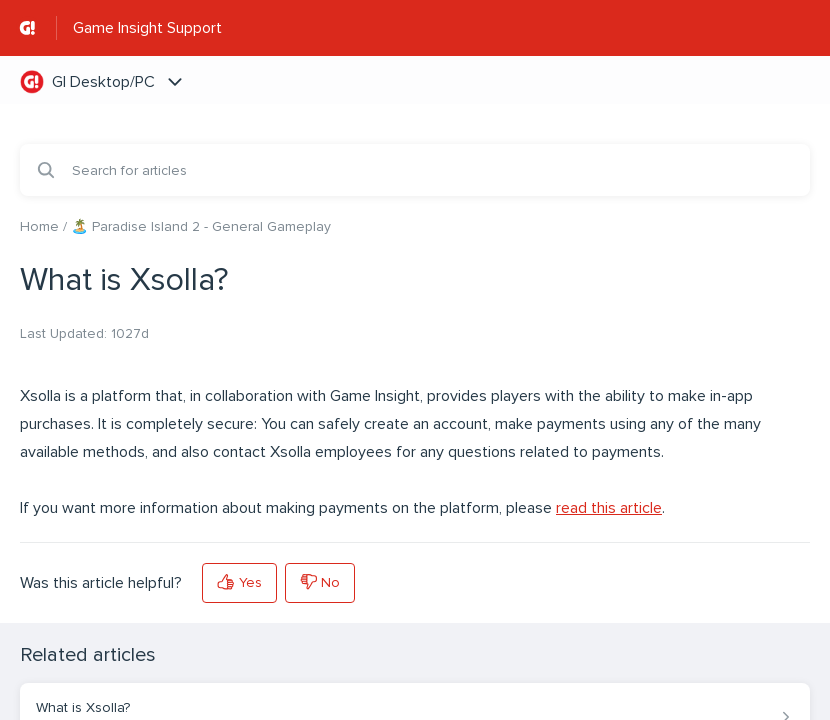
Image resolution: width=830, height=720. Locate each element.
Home (39, 226)
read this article (609, 508)
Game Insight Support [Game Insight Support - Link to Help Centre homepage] (147, 28)
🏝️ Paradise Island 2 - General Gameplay (201, 226)
